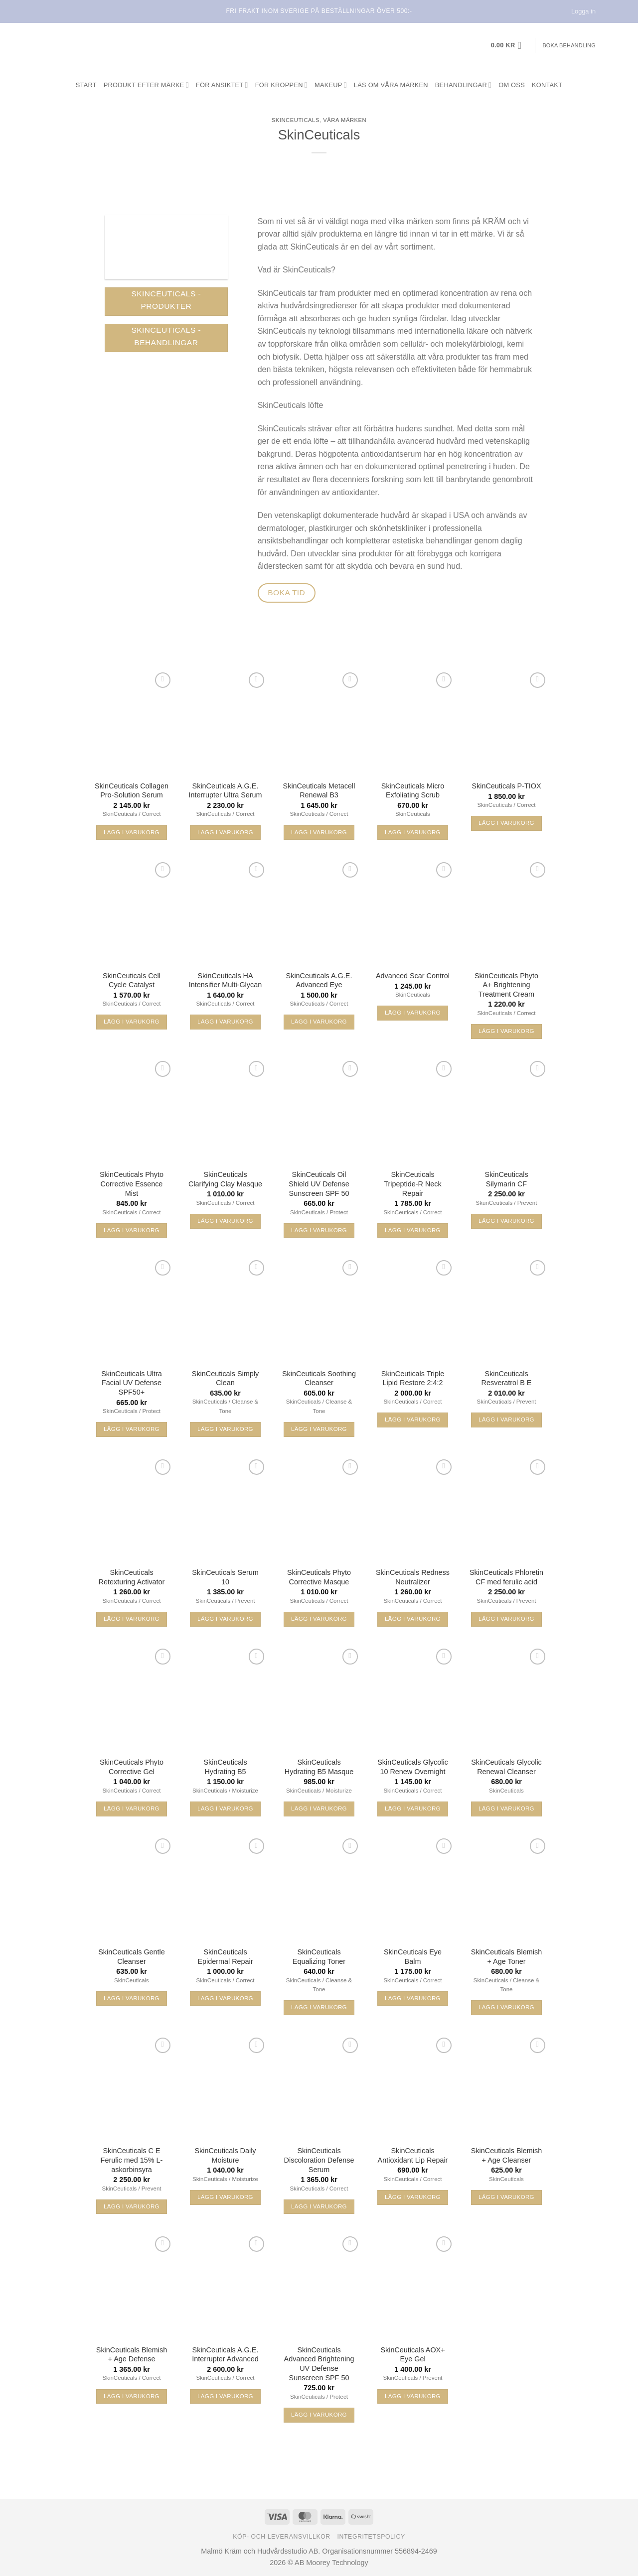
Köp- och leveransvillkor (281, 2536)
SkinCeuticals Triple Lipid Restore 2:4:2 (412, 1378)
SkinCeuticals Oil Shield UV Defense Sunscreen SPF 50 (319, 1183)
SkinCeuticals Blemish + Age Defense (131, 2354)
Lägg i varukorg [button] (132, 832)
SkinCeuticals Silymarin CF (506, 1179)
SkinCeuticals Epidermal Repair (225, 1956)
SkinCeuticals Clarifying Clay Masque (225, 1179)
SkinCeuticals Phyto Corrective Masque (319, 1577)
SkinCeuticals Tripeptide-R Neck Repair (412, 1183)
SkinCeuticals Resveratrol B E (506, 1378)
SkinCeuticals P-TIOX (506, 786)
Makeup (331, 85)
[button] (509, 45)
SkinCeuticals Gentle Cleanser (131, 1956)
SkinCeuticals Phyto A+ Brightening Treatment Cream (506, 985)
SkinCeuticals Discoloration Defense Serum (319, 2160)
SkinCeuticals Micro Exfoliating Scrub (412, 790)
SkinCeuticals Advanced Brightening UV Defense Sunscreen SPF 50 (319, 2364)
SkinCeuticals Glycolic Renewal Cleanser (506, 1767)
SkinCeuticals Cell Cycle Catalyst (131, 980)
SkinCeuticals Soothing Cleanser (319, 1378)
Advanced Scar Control (413, 976)
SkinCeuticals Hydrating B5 (225, 1767)
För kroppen (281, 85)
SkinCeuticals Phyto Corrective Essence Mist (131, 1183)
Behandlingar (463, 85)
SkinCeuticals (295, 120)
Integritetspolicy (371, 2536)
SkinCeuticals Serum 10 (225, 1577)
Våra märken (344, 120)
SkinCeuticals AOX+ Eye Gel (412, 2354)
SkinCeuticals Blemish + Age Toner (506, 1956)
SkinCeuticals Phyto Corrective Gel (131, 1767)
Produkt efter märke (146, 85)
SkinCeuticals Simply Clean (225, 1378)
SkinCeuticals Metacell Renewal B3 (319, 790)
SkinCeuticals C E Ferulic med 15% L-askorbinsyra (132, 2160)
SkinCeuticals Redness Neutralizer (413, 1577)
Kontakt (547, 85)
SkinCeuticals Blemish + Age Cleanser (506, 2155)
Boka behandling (569, 45)
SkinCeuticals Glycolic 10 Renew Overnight (412, 1767)
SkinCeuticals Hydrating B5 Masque (319, 1767)
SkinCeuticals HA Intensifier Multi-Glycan (225, 980)
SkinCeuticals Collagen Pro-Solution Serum (131, 790)
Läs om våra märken (391, 85)
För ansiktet (222, 85)
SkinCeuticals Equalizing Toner (319, 1956)
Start (86, 85)
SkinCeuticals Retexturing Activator (132, 1577)
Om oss (511, 85)
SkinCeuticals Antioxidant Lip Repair (413, 2155)
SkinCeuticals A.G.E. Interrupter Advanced (225, 2354)
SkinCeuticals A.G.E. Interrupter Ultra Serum (225, 790)
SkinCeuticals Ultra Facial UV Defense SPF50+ (131, 1383)
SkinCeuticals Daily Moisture (225, 2155)
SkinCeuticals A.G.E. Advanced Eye (319, 980)
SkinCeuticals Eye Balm (413, 1956)
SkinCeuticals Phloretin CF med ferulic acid (506, 1577)
